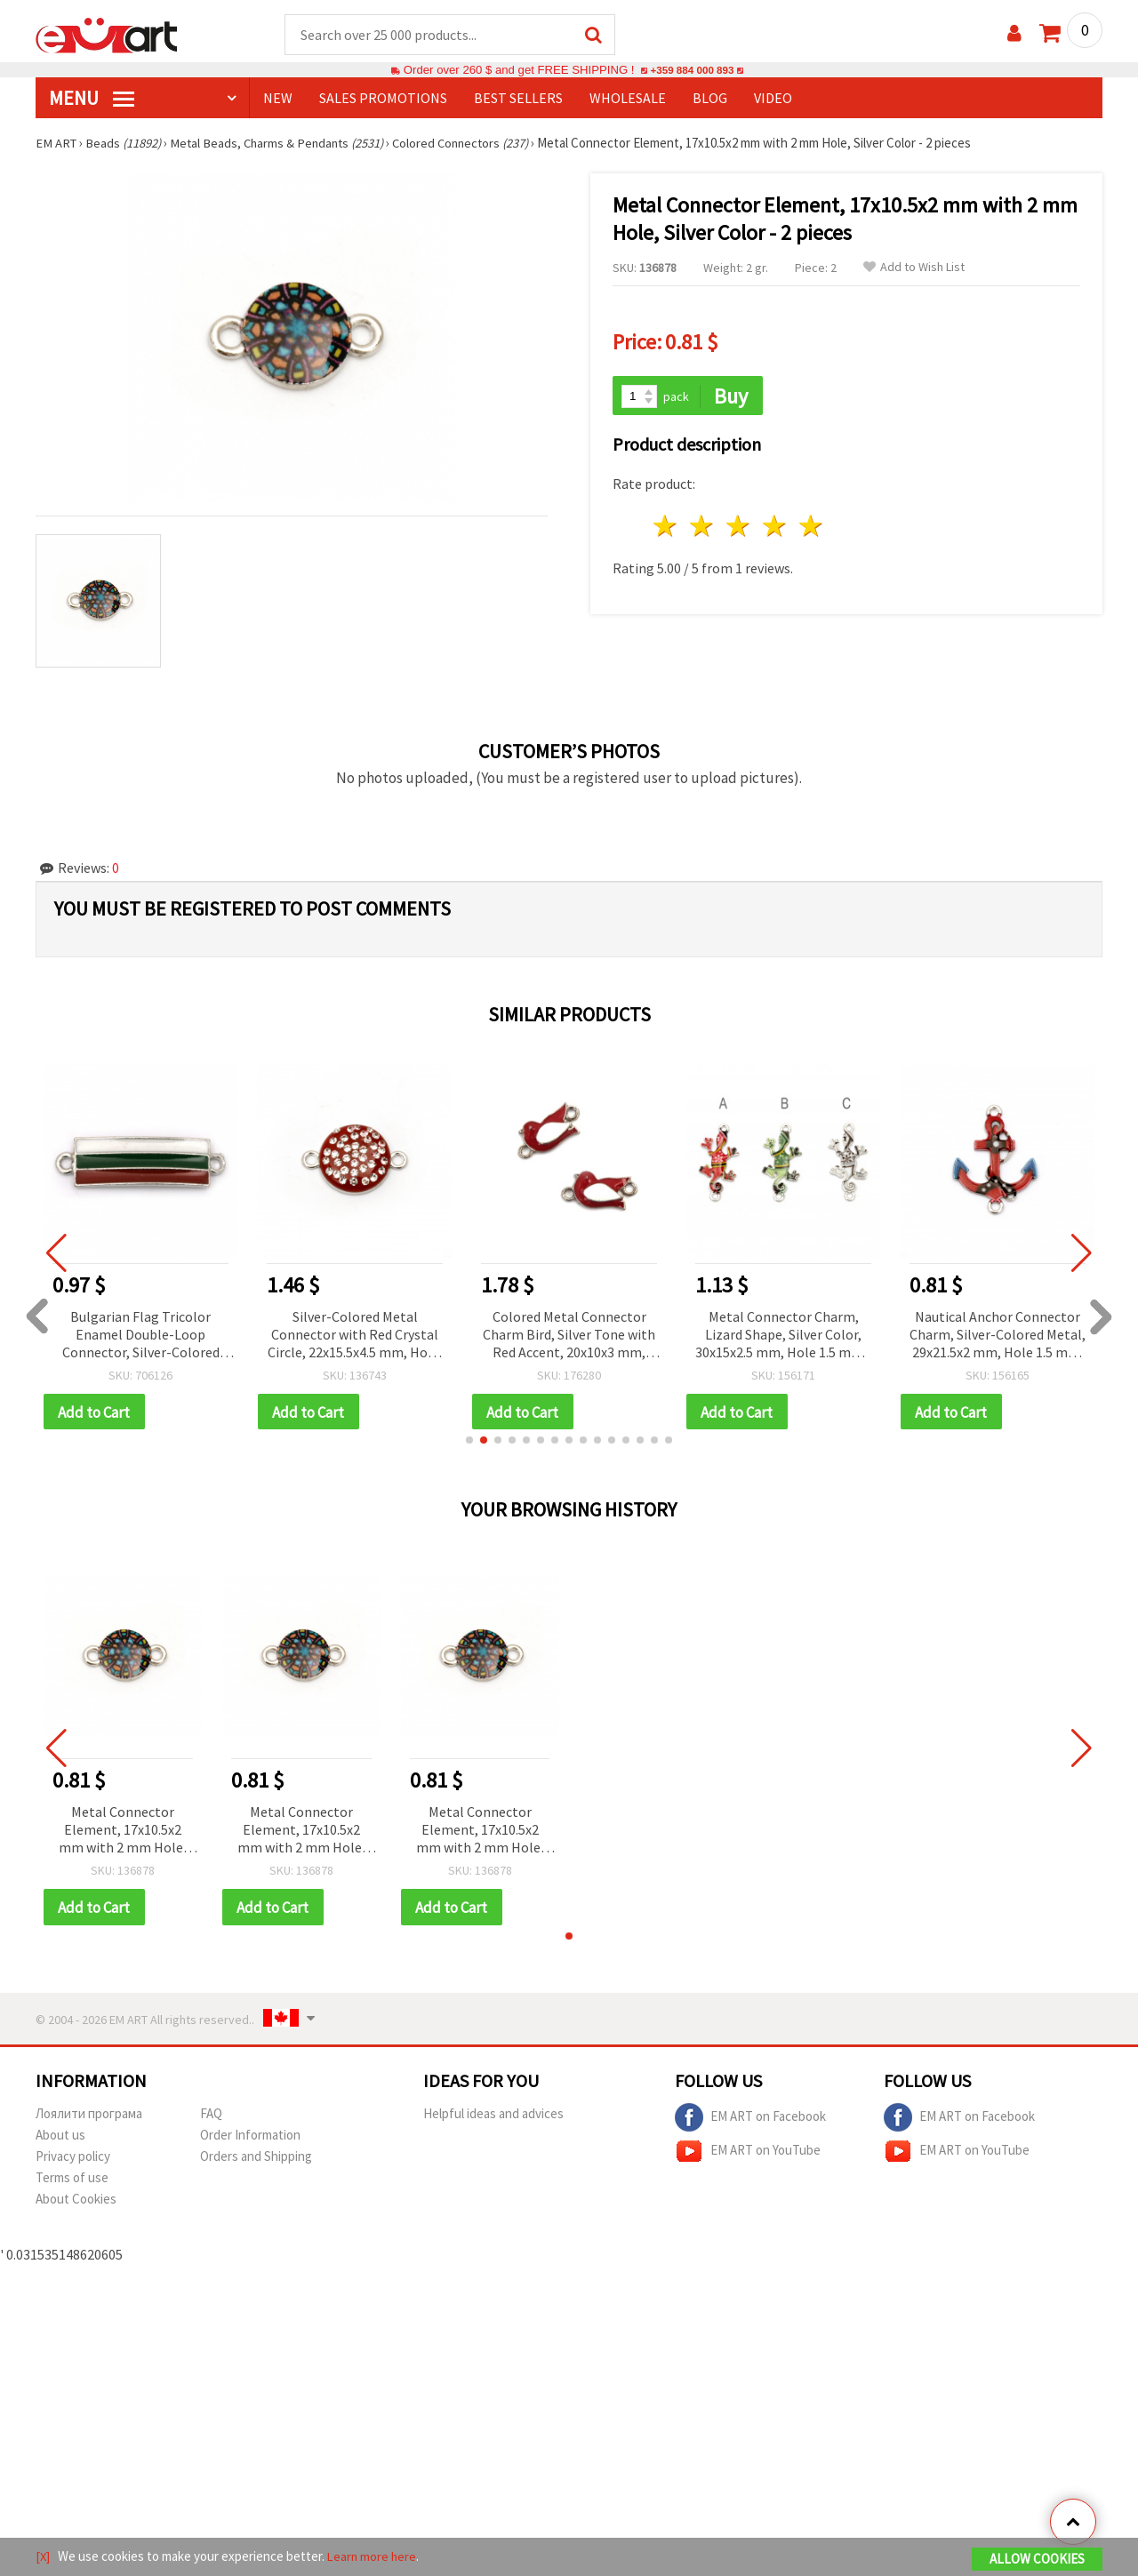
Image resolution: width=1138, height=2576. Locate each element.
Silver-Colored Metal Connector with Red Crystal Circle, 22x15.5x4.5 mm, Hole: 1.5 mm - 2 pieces (355, 1336)
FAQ (211, 2116)
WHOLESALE (627, 99)
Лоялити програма (89, 2116)
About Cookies (76, 2202)
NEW (278, 99)
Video (773, 99)
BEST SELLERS (518, 99)
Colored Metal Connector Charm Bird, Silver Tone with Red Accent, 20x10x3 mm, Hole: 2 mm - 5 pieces (569, 1336)
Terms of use (72, 2180)
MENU (91, 98)
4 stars (775, 528)
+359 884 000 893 (692, 70)
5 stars (811, 528)
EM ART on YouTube (748, 2154)
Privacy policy (73, 2159)
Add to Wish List (914, 268)
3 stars (739, 528)
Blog (710, 99)
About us (60, 2138)
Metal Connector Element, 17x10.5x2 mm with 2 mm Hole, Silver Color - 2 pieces (122, 1833)
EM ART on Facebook (750, 2121)
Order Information (250, 2138)
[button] (469, 1442)
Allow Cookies (1037, 2559)
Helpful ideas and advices (493, 2116)
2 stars (703, 528)
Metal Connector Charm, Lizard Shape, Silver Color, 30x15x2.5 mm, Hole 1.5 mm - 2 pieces (783, 1336)
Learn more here (374, 2556)
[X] (43, 2556)
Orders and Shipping (256, 2159)
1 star (666, 528)
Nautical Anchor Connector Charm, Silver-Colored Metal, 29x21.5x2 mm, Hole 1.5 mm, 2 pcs (998, 1336)
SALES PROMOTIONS (383, 99)
